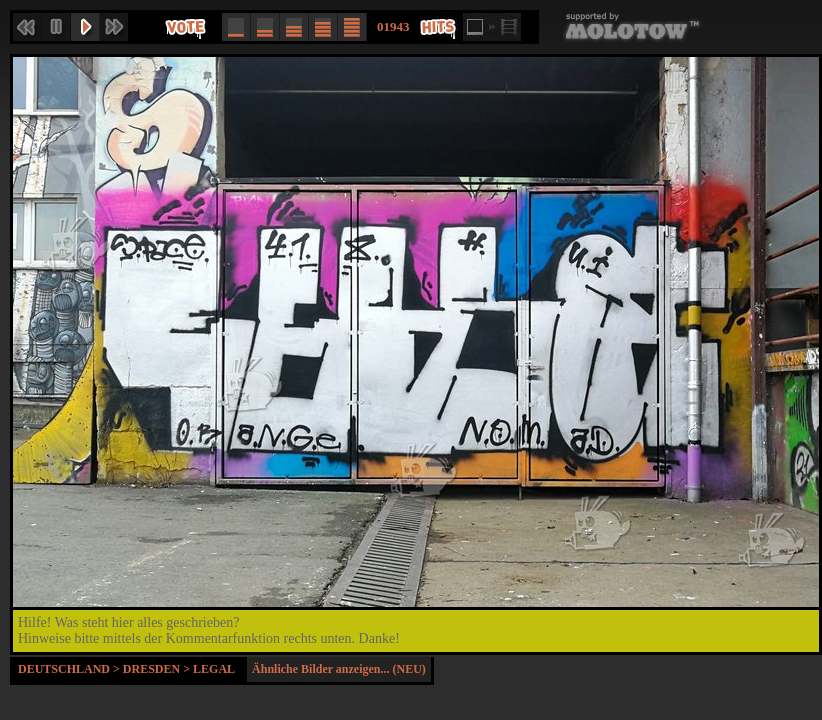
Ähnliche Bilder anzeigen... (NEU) (339, 669)
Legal (214, 669)
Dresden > (158, 669)
